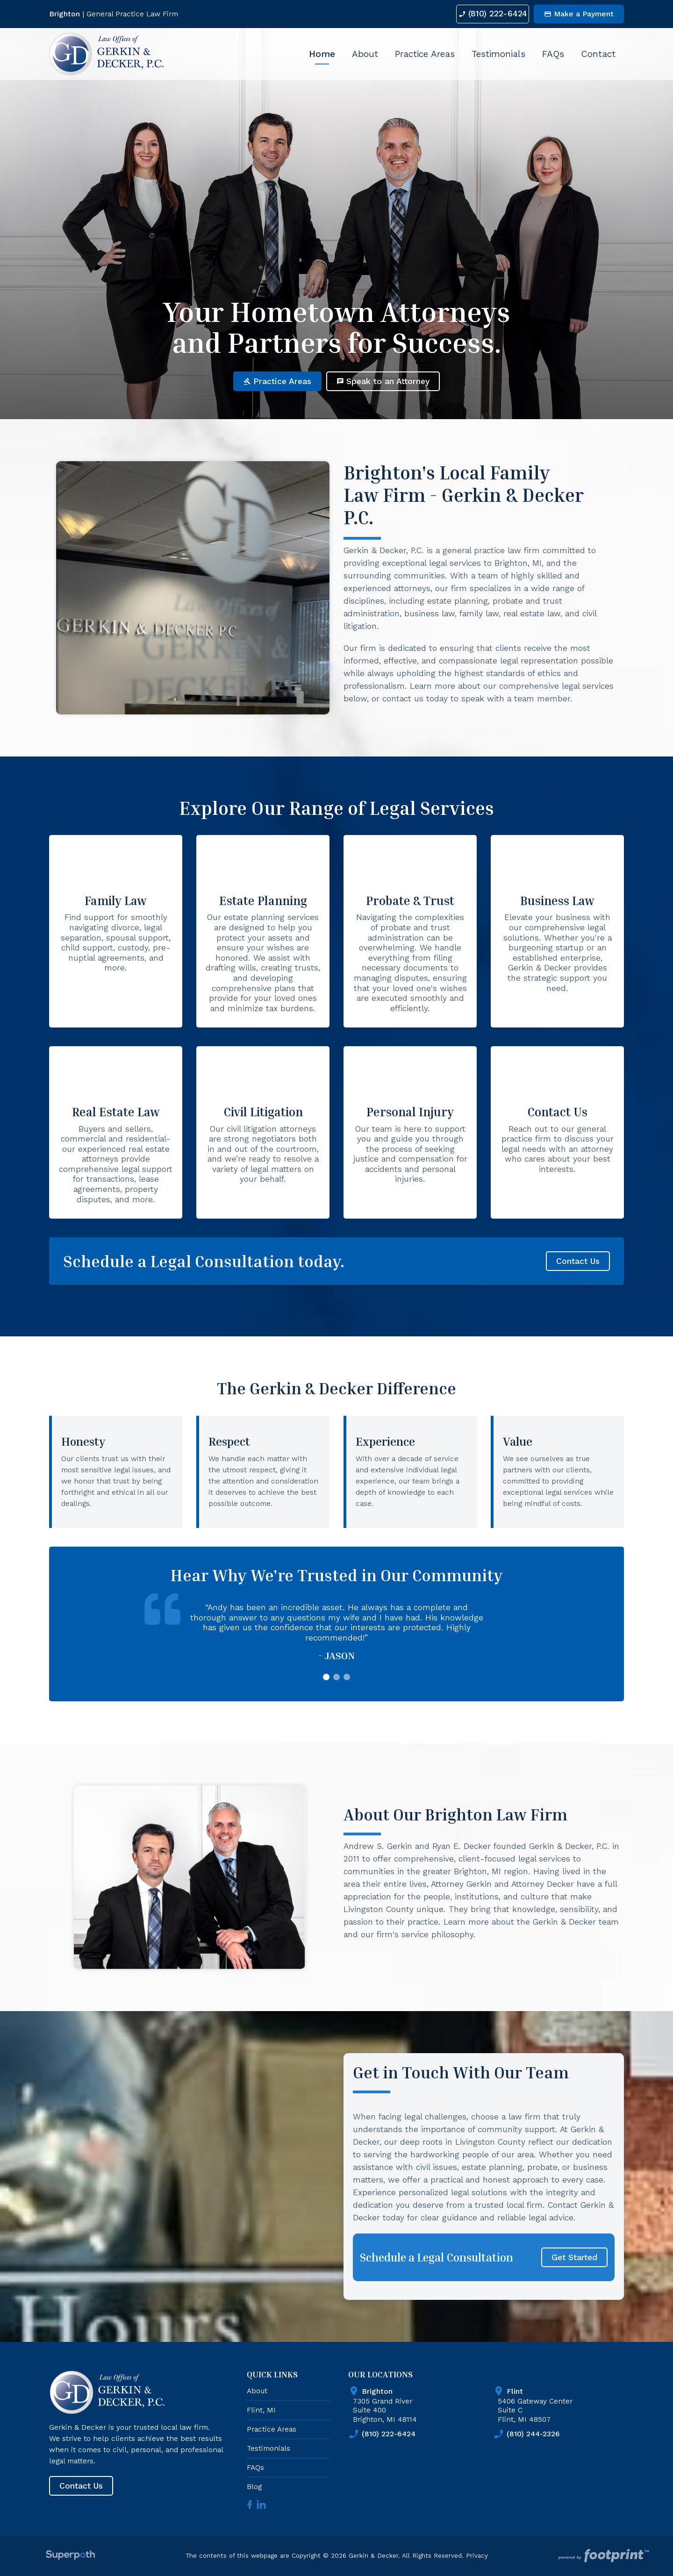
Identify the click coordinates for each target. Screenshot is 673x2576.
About (257, 2390)
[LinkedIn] (261, 2504)
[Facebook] (250, 2504)
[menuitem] (322, 53)
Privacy (477, 2556)
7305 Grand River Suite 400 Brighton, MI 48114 (420, 2404)
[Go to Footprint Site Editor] (603, 2556)
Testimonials (268, 2448)
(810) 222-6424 (487, 13)
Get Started (574, 2257)
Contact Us (578, 1261)
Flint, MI (261, 2409)
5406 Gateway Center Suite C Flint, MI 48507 (565, 2404)
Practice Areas (277, 381)
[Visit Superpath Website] (70, 2556)
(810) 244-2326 (526, 2434)
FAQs (255, 2467)
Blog (254, 2486)
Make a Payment (579, 13)
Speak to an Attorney (383, 381)
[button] (326, 1677)
